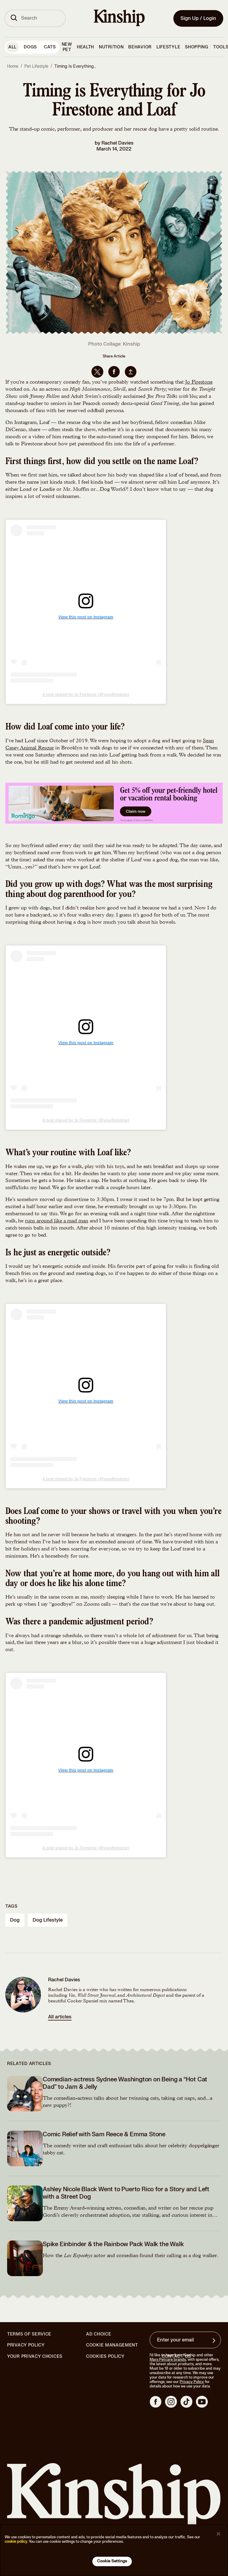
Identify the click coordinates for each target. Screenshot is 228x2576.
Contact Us (176, 2356)
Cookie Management (112, 2345)
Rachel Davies (118, 143)
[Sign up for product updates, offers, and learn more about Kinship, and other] (214, 2340)
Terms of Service (29, 2334)
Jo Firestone (199, 382)
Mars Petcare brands (168, 2359)
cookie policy (16, 2541)
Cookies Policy (105, 2356)
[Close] (218, 2533)
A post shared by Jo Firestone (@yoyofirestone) (85, 694)
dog (15, 1920)
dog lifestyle (48, 1920)
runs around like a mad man (56, 1221)
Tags (11, 1906)
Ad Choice (98, 2334)
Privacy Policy (26, 2345)
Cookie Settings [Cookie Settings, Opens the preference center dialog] (112, 2561)
